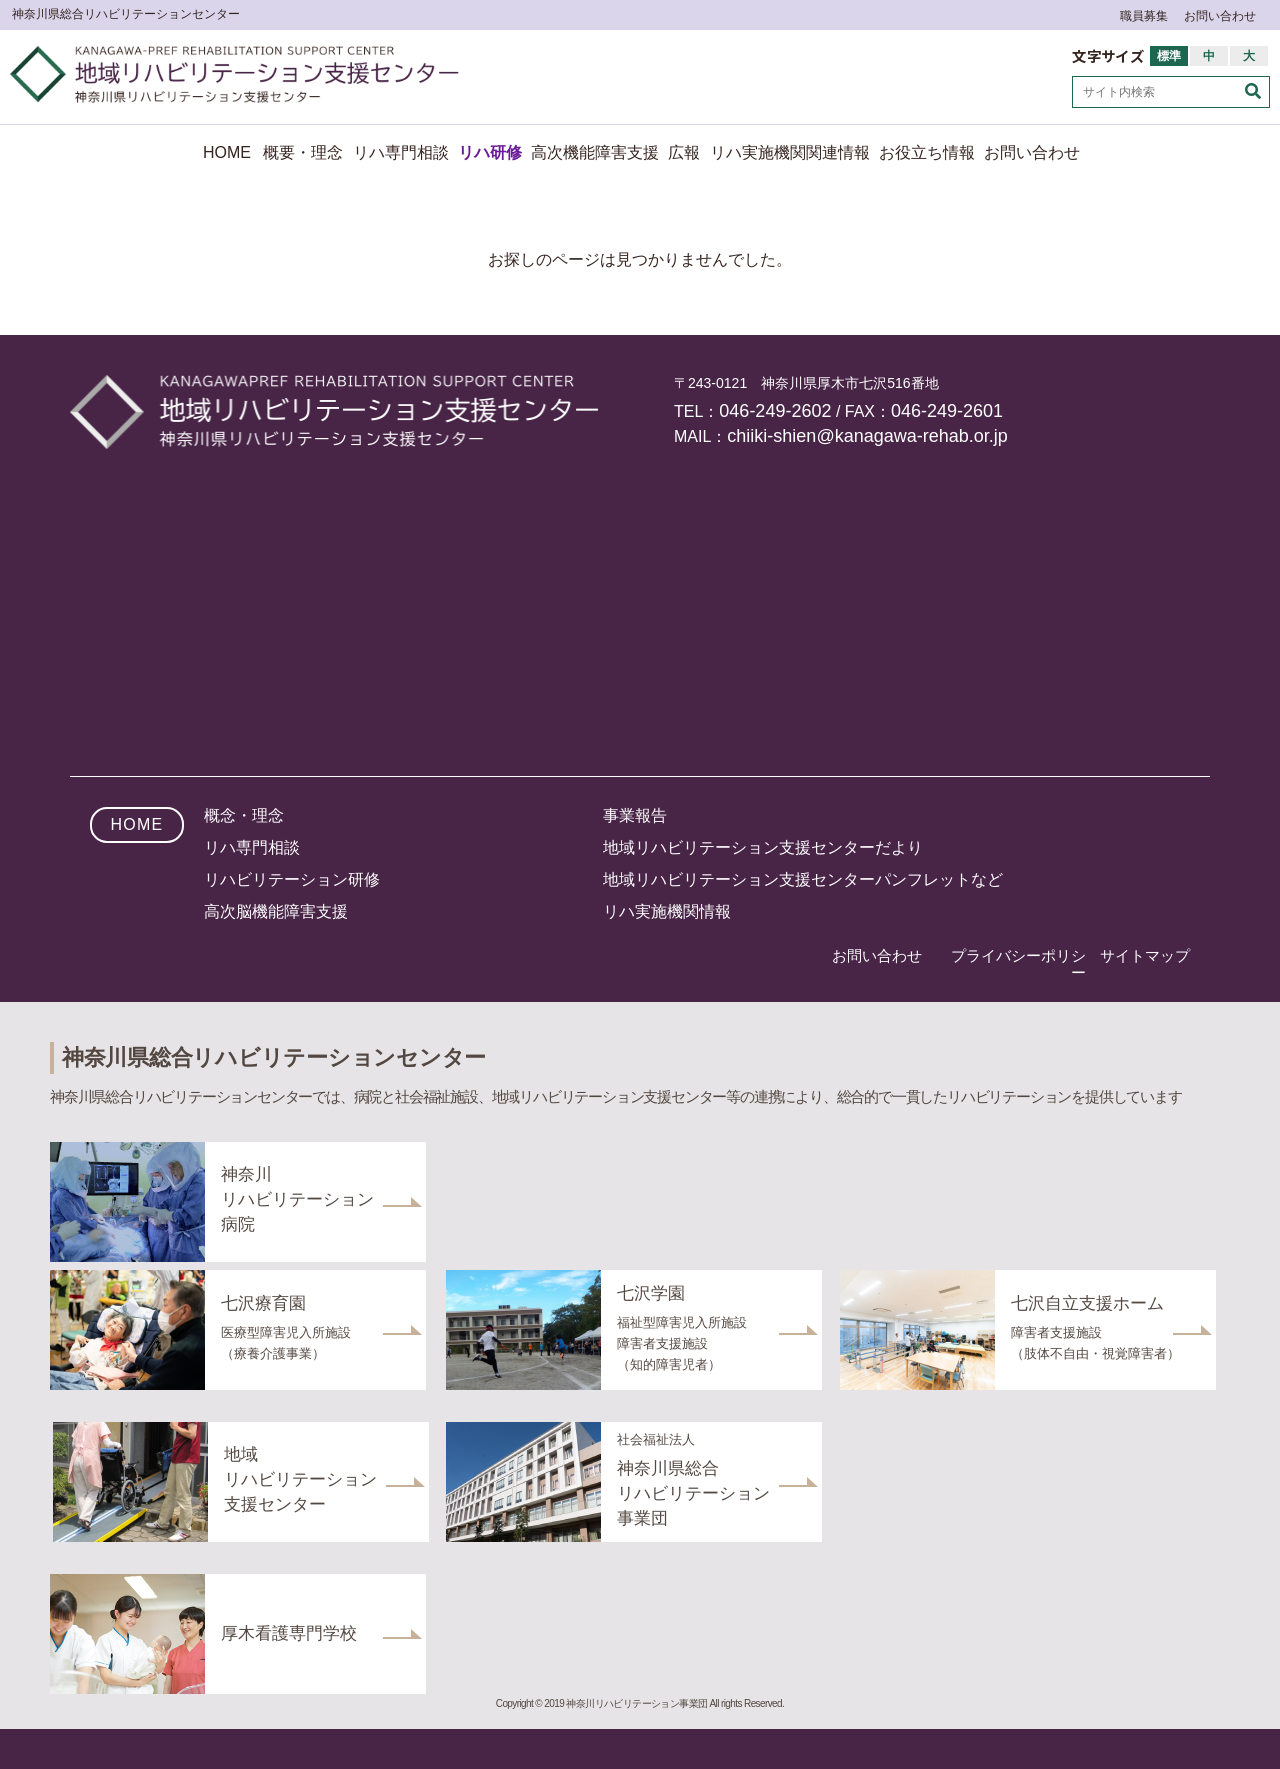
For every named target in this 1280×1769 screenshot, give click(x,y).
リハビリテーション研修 (292, 879)
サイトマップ (1145, 955)
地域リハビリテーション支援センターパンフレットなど (803, 879)
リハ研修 (490, 152)
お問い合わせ (1220, 16)
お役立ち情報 (927, 152)
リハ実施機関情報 (667, 911)
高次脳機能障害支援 (276, 911)
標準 (1169, 56)
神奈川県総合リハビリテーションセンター (126, 14)
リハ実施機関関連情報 (790, 152)
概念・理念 (244, 815)
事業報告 (635, 815)
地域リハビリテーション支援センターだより (763, 847)
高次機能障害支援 (595, 152)
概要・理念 (303, 152)
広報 (684, 152)
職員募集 (1144, 16)
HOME (227, 152)
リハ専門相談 (401, 152)
